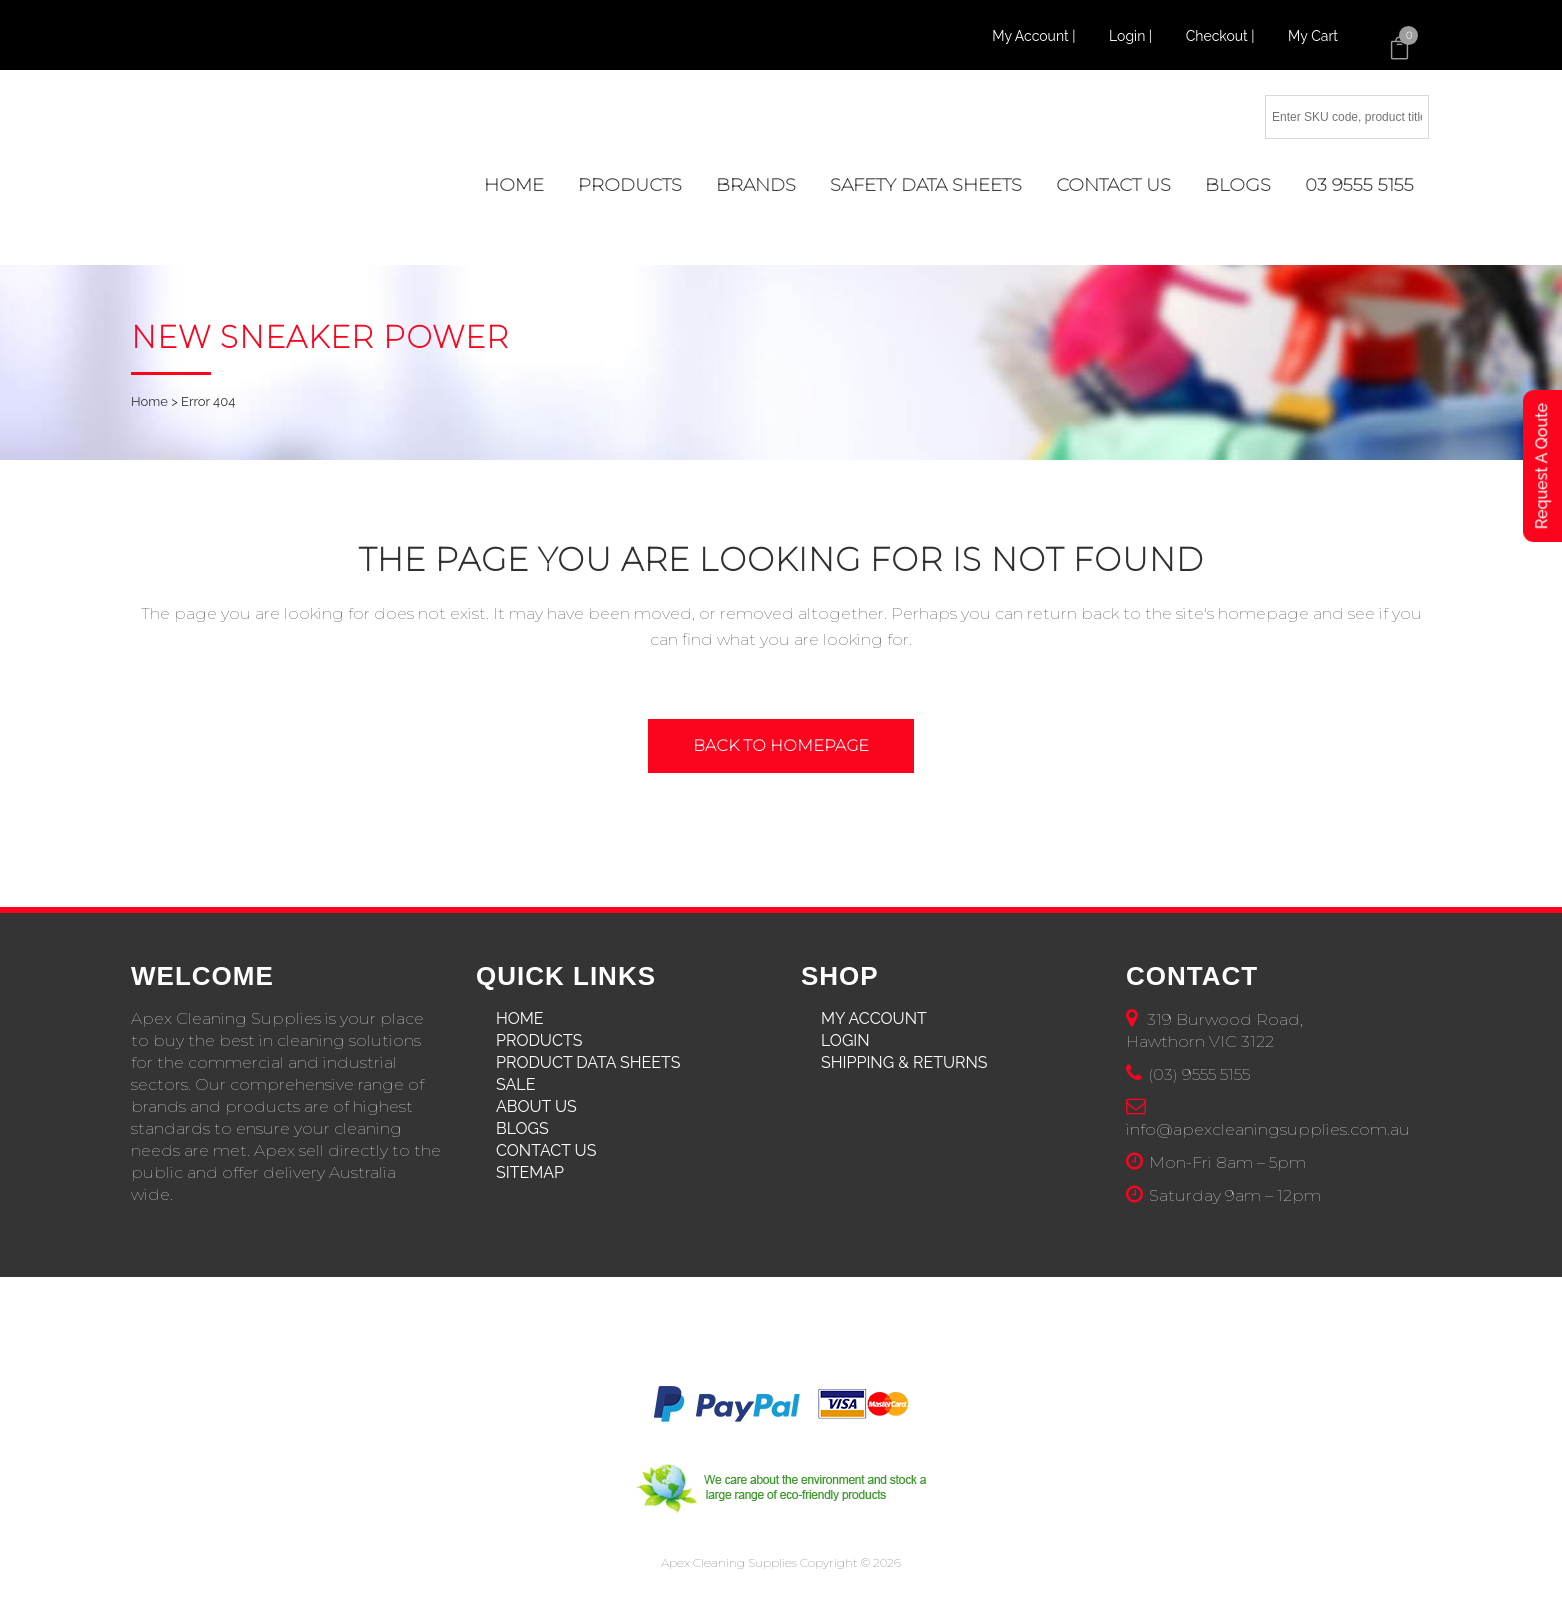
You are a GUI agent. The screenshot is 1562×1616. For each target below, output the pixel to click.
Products (539, 1040)
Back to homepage (781, 745)
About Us (536, 1106)
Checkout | (1222, 36)
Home (149, 401)
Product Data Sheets (588, 1062)
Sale (515, 1084)
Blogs (522, 1128)
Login (845, 1040)
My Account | (1035, 36)
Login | (1132, 36)
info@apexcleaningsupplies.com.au (1268, 1129)
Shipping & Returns (904, 1062)
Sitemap (530, 1172)
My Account (874, 1018)
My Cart (1313, 36)
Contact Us (546, 1150)
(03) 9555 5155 (1199, 1074)
